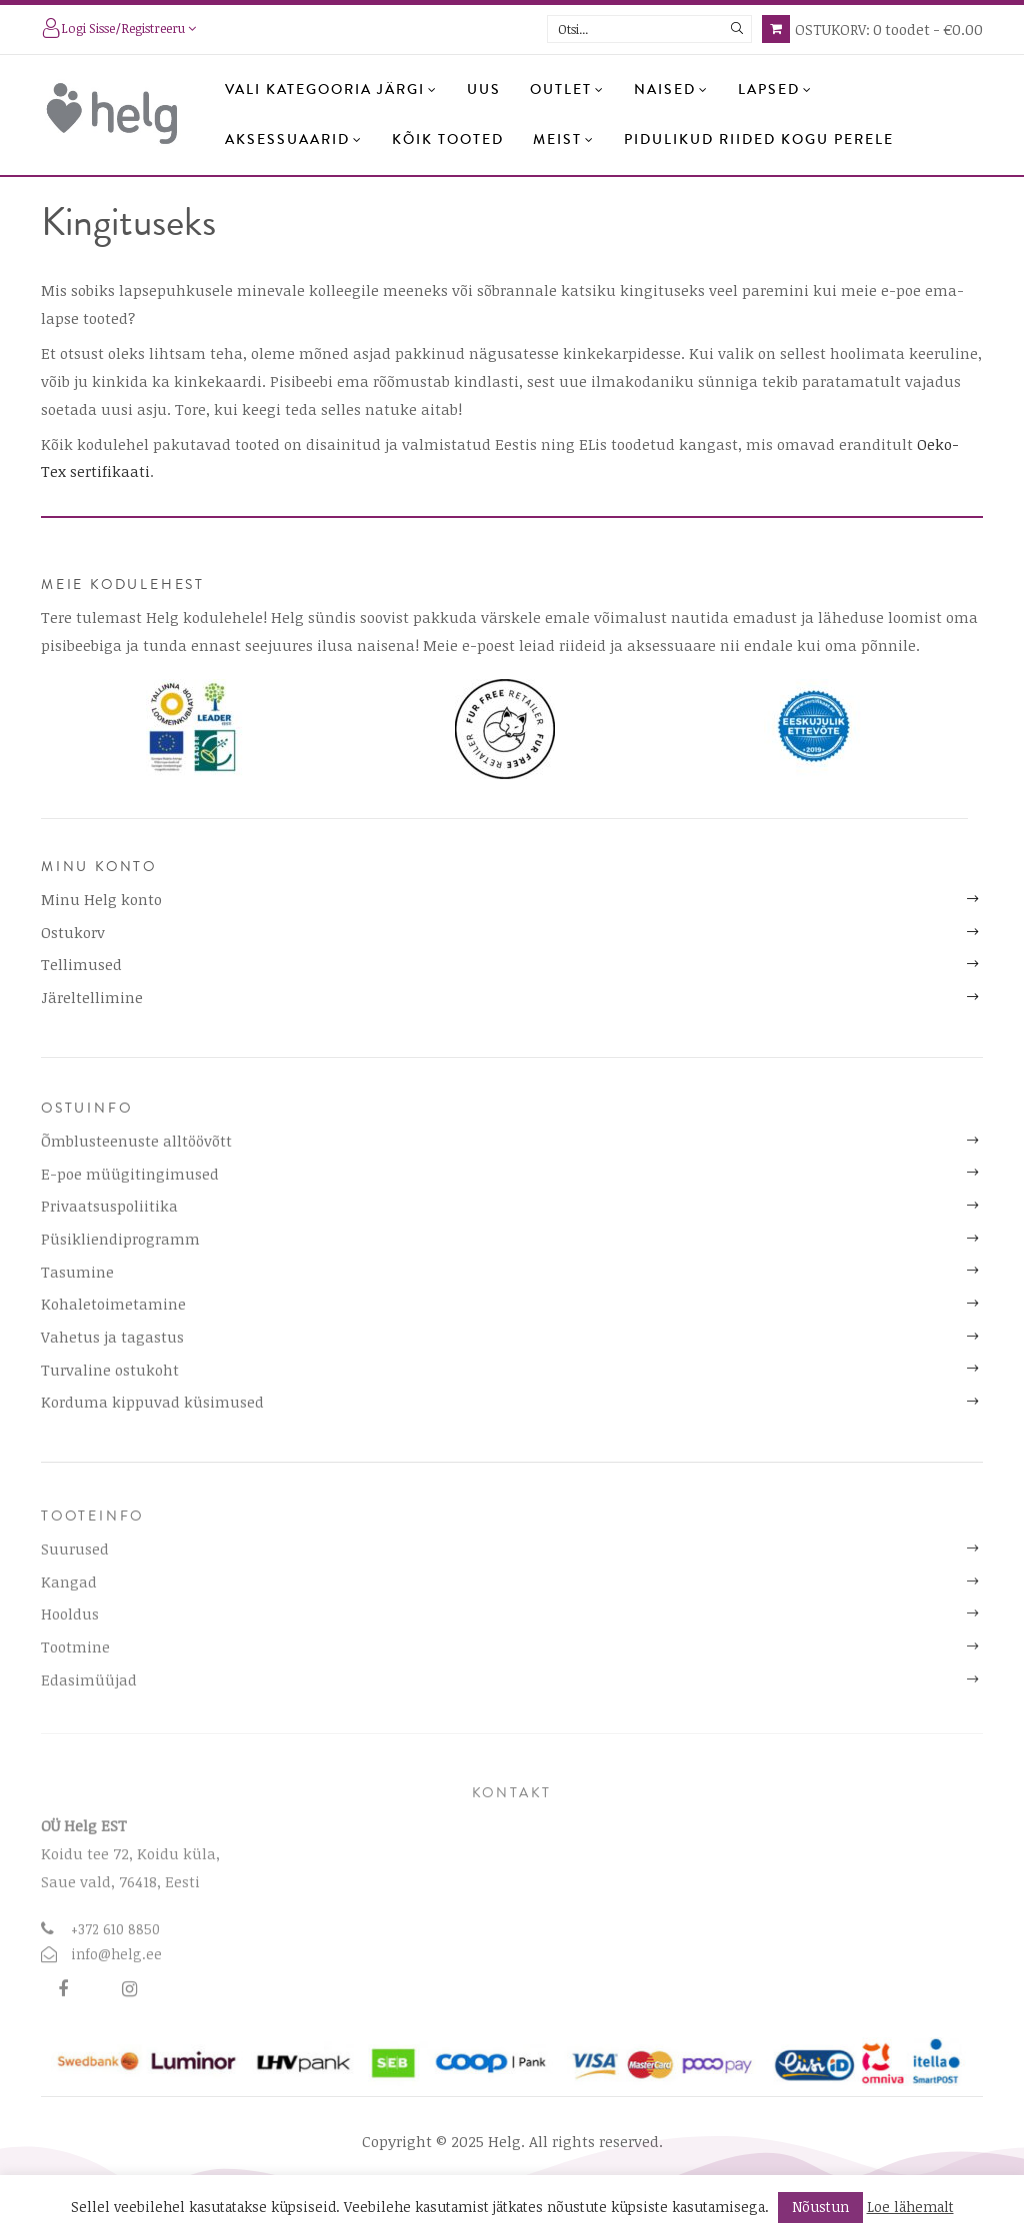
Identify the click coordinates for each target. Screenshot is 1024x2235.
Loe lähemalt (910, 2206)
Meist (564, 140)
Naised (671, 90)
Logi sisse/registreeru (118, 30)
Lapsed (775, 90)
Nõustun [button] (820, 2206)
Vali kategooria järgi (331, 90)
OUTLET (567, 90)
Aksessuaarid (294, 140)
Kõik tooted (448, 140)
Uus (484, 90)
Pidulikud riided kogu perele (759, 140)
